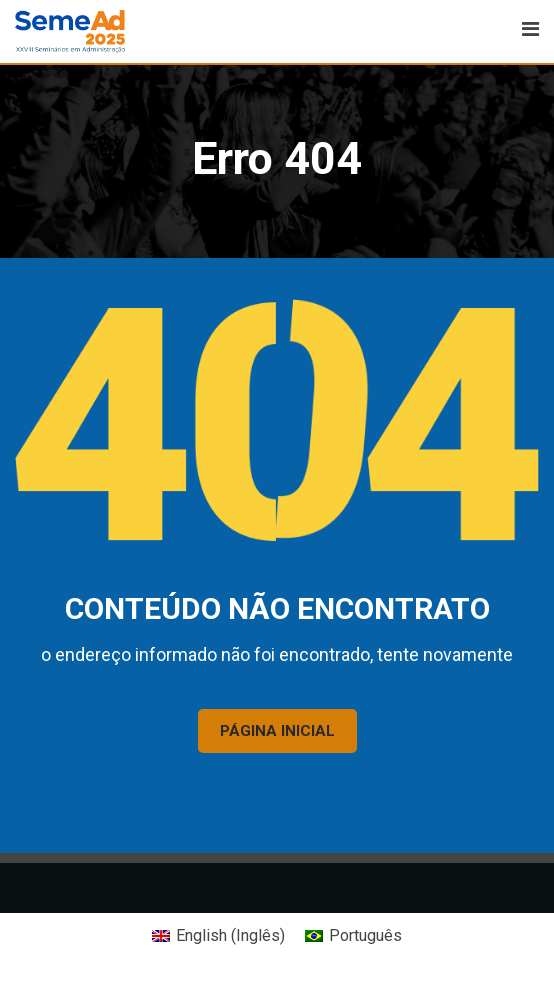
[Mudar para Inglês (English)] (218, 936)
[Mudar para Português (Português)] (353, 936)
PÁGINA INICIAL (277, 731)
